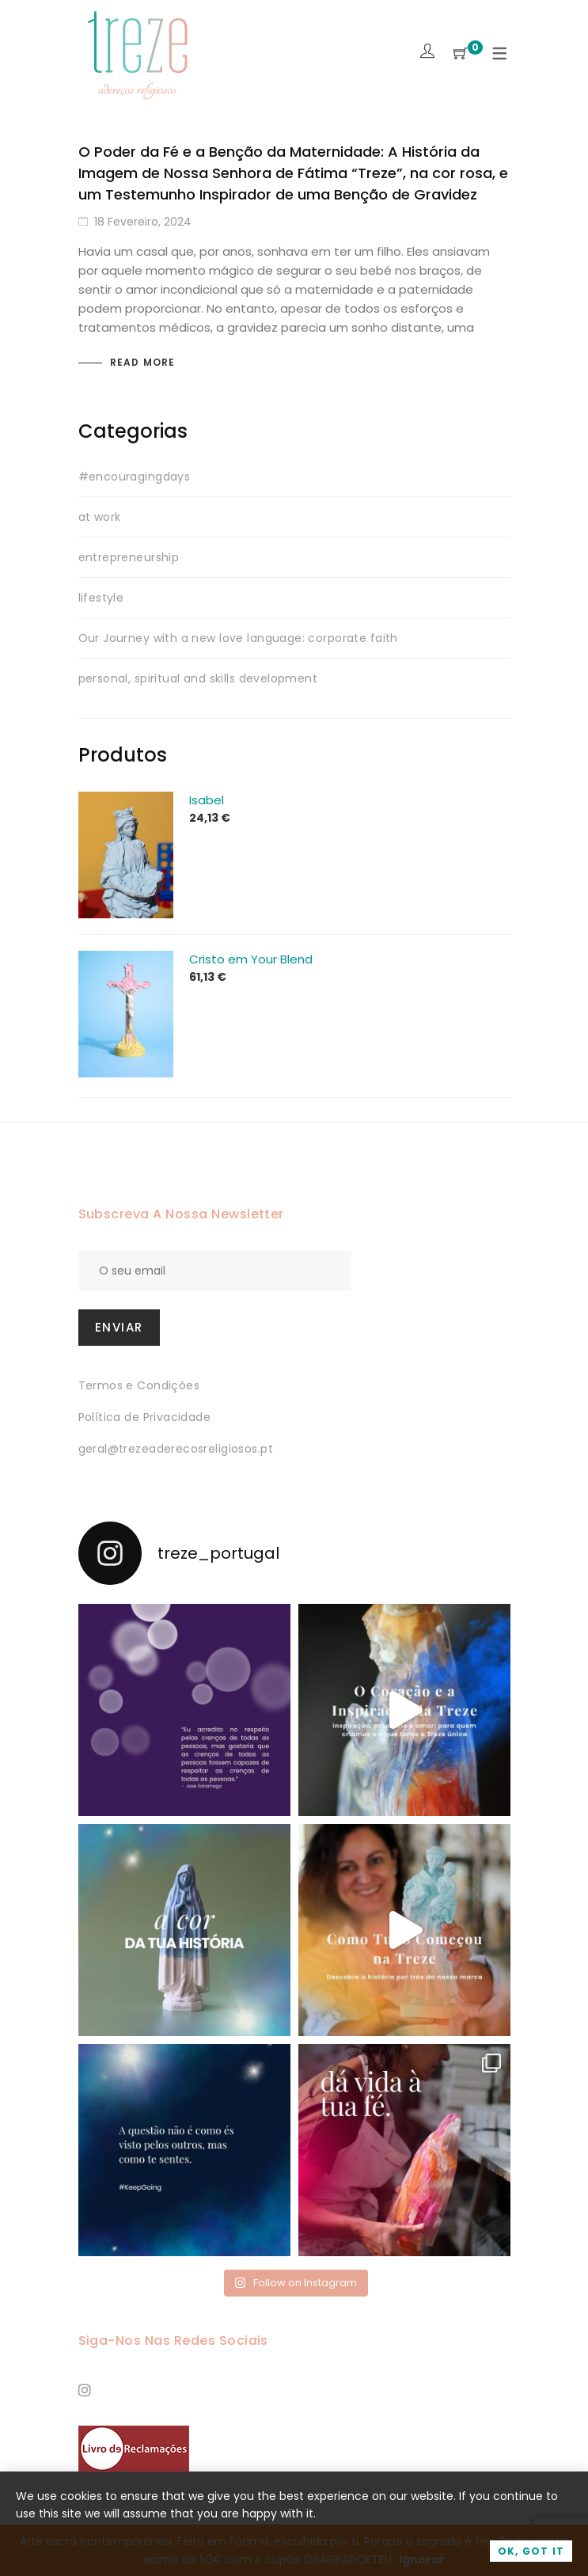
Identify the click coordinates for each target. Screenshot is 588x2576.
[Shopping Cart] (460, 54)
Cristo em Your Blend (251, 959)
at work (99, 517)
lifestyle (101, 598)
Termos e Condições (139, 1385)
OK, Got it (531, 2551)
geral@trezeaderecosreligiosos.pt (175, 1449)
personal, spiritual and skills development (198, 678)
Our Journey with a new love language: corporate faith (238, 638)
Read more (143, 362)
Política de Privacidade (144, 1417)
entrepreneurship (129, 557)
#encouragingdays (134, 476)
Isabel (206, 800)
